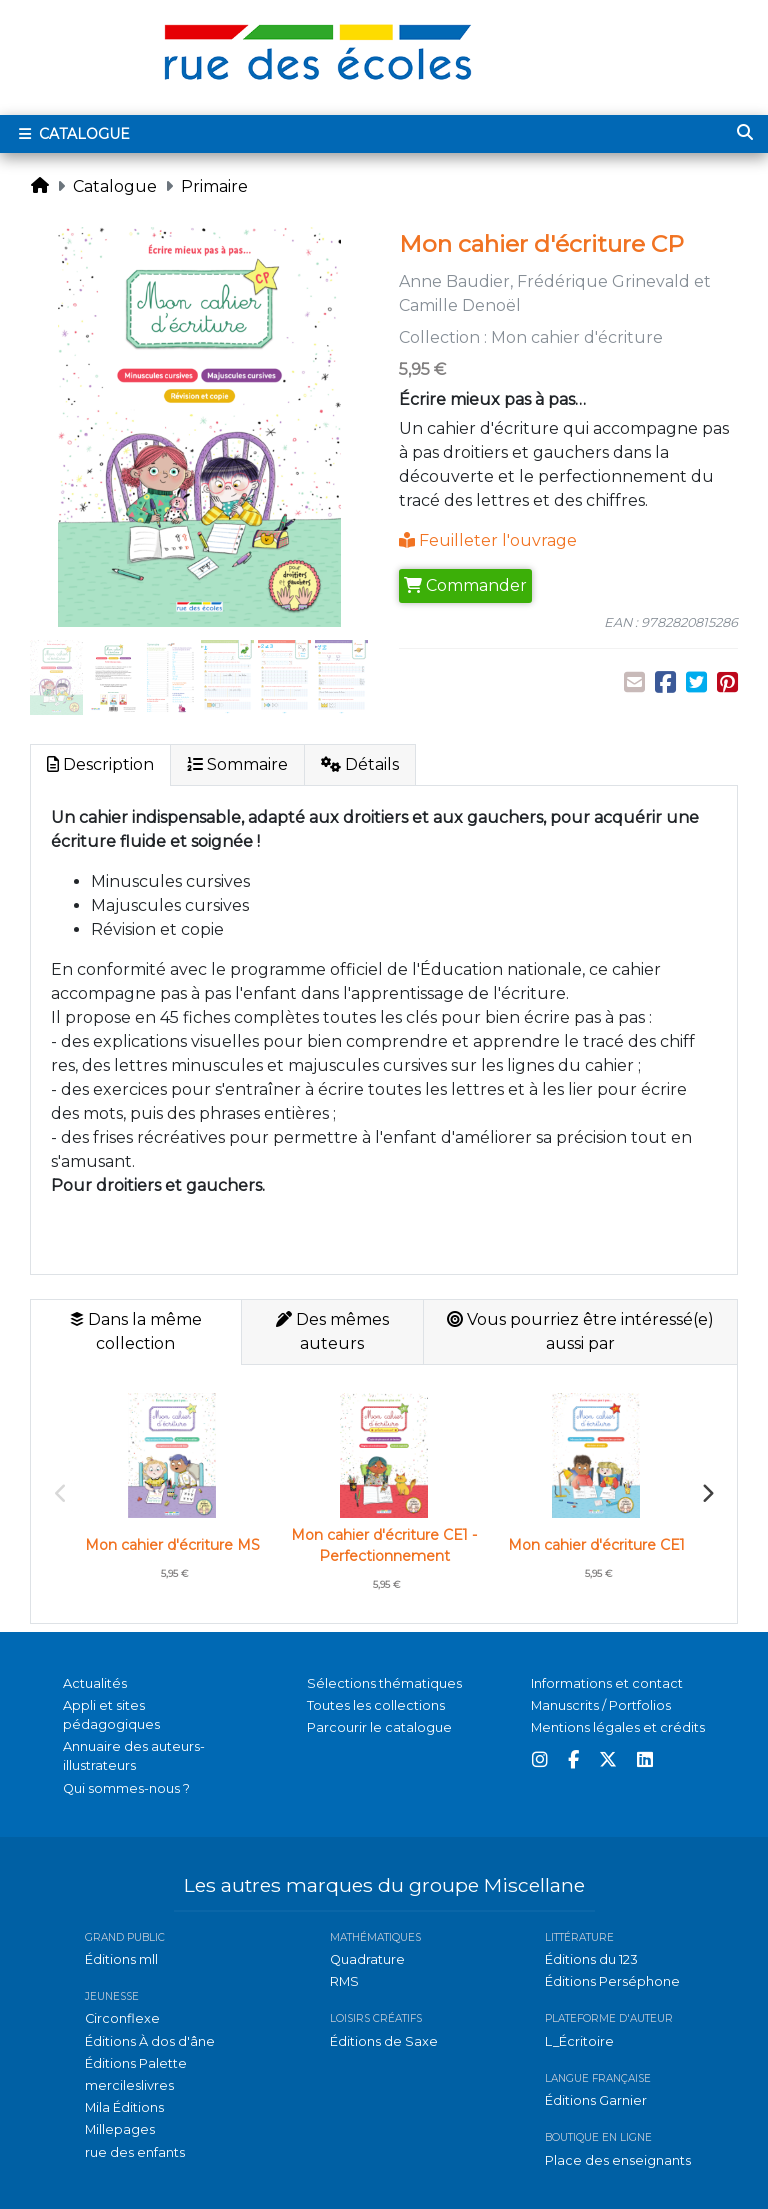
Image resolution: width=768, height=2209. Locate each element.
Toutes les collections (376, 1705)
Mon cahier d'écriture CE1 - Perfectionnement (384, 1545)
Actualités (95, 1683)
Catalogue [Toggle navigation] (72, 134)
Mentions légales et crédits (618, 1727)
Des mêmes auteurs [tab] (332, 1331)
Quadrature (367, 1959)
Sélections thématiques (384, 1683)
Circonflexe (122, 2018)
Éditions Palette (136, 2063)
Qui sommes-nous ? (126, 1788)
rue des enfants (135, 2152)
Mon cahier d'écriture (577, 337)
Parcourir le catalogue (379, 1727)
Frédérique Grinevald (603, 281)
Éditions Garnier (596, 2100)
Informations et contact (607, 1683)
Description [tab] (100, 764)
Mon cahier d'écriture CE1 (596, 1545)
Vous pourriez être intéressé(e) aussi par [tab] (580, 1331)
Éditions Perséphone (612, 1981)
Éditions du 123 (591, 1959)
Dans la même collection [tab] (136, 1331)
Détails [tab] (360, 764)
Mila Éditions (124, 2107)
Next (707, 1494)
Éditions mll (121, 1959)
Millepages (120, 2129)
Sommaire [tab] (237, 764)
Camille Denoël (460, 305)
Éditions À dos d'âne (150, 2041)
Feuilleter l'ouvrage (488, 540)
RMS (344, 1981)
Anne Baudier (454, 281)
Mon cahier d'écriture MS (172, 1545)
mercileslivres (129, 2085)
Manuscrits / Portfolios (601, 1705)
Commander (465, 585)
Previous (61, 1494)
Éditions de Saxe (384, 2041)
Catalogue (115, 186)
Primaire (214, 186)
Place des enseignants (618, 2160)
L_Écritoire (579, 2041)
